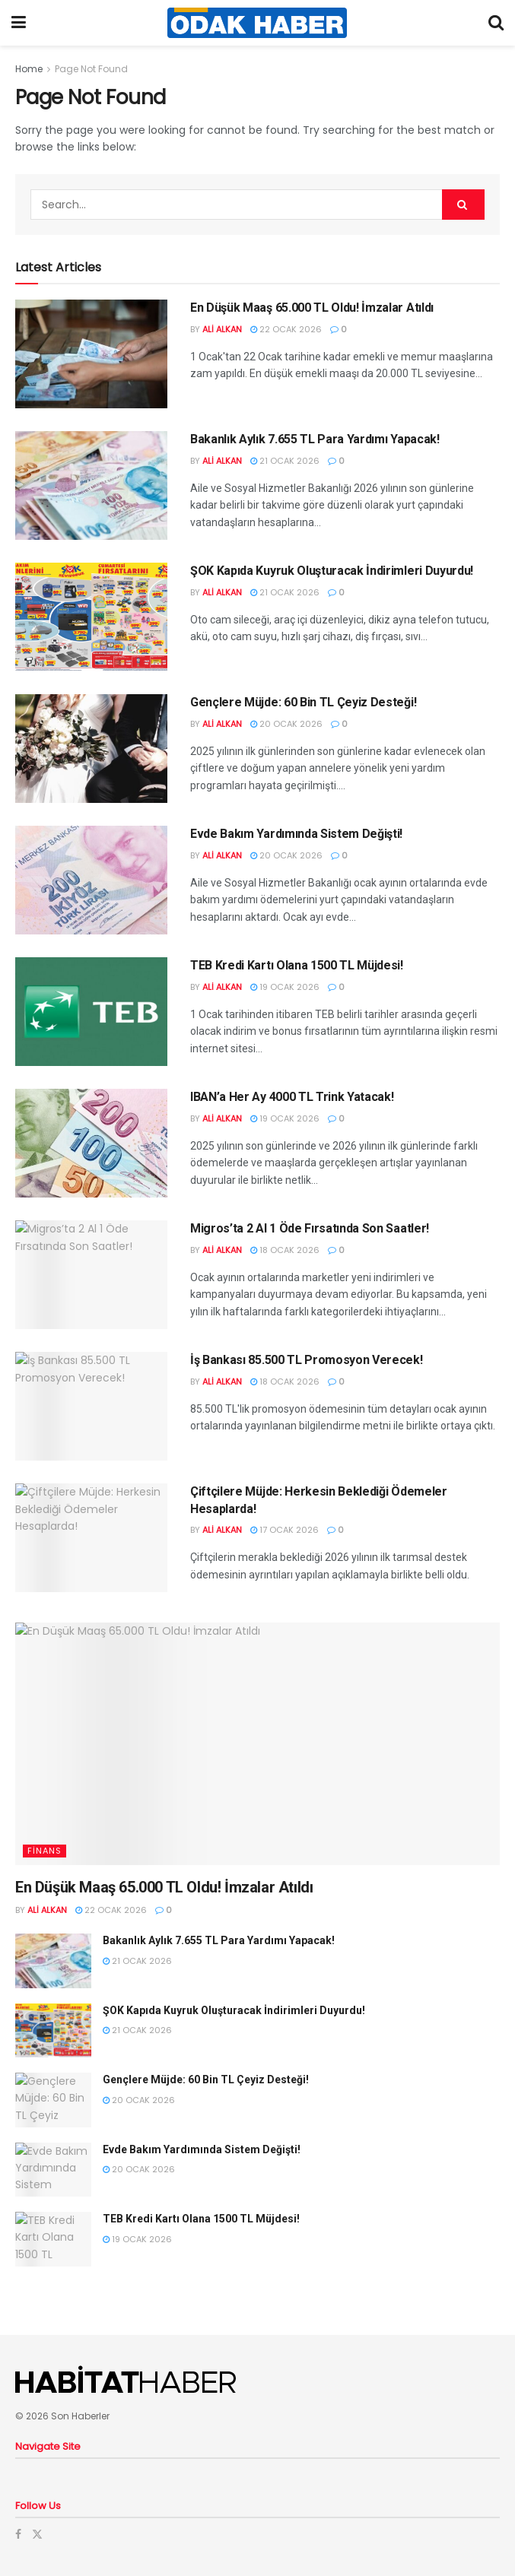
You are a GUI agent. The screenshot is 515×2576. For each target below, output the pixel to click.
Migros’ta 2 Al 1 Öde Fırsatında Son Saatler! (309, 1228)
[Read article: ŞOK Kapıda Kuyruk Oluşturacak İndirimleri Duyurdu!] (91, 617)
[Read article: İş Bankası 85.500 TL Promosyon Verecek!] (91, 1406)
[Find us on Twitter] (37, 2534)
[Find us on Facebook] (18, 2534)
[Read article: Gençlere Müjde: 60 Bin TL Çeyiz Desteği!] (91, 748)
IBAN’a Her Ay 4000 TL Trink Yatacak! (291, 1097)
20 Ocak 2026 (286, 724)
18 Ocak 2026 (284, 1250)
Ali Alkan (222, 329)
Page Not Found (91, 68)
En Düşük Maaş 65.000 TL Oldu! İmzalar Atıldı (312, 307)
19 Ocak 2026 (284, 987)
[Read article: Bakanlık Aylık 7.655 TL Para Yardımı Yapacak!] (91, 485)
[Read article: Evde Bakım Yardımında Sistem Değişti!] (91, 880)
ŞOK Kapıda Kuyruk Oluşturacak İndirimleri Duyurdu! (331, 570)
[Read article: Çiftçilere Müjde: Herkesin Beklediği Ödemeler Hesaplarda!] (91, 1537)
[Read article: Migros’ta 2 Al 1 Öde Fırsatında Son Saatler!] (91, 1274)
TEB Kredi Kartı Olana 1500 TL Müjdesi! (296, 965)
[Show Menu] (18, 23)
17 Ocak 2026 (284, 1530)
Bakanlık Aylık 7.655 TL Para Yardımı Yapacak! (315, 439)
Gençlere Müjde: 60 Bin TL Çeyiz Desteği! (303, 702)
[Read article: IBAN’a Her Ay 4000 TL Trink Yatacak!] (91, 1143)
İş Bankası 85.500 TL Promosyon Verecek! (306, 1360)
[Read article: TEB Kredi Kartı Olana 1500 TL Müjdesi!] (91, 1011)
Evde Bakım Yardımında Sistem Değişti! (296, 833)
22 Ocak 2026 (286, 329)
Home (29, 68)
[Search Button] (496, 23)
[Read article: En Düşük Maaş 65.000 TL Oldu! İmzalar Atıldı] (91, 354)
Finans (44, 1851)
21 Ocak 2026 (284, 461)
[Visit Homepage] (257, 23)
